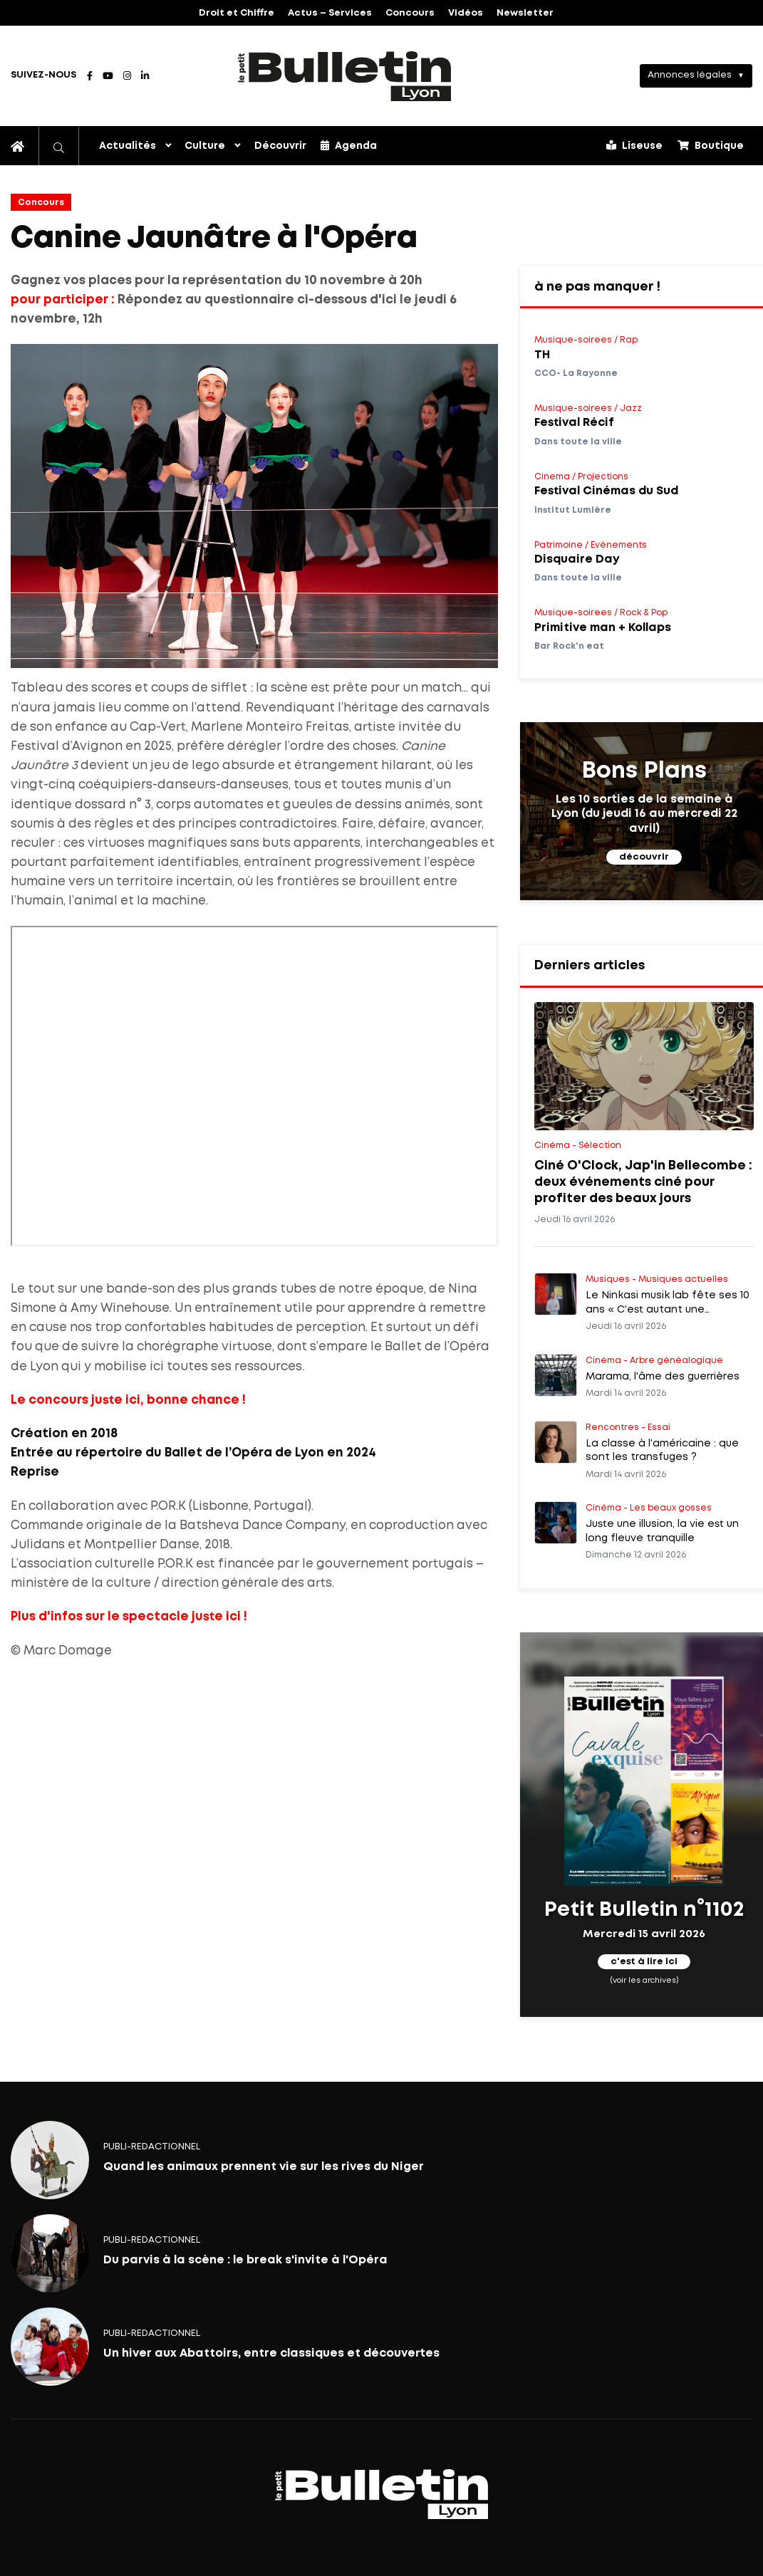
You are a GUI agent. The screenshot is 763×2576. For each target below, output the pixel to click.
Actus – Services (330, 13)
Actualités (127, 146)
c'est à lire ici (644, 1962)
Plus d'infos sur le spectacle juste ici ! (129, 1617)
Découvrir (280, 146)
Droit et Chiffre (236, 13)
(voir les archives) (644, 1979)
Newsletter (525, 13)
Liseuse (634, 145)
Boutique (711, 145)
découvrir (644, 857)
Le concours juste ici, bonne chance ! (128, 1400)
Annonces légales (690, 75)
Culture (205, 146)
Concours (410, 13)
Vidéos (465, 13)
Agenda (349, 145)
